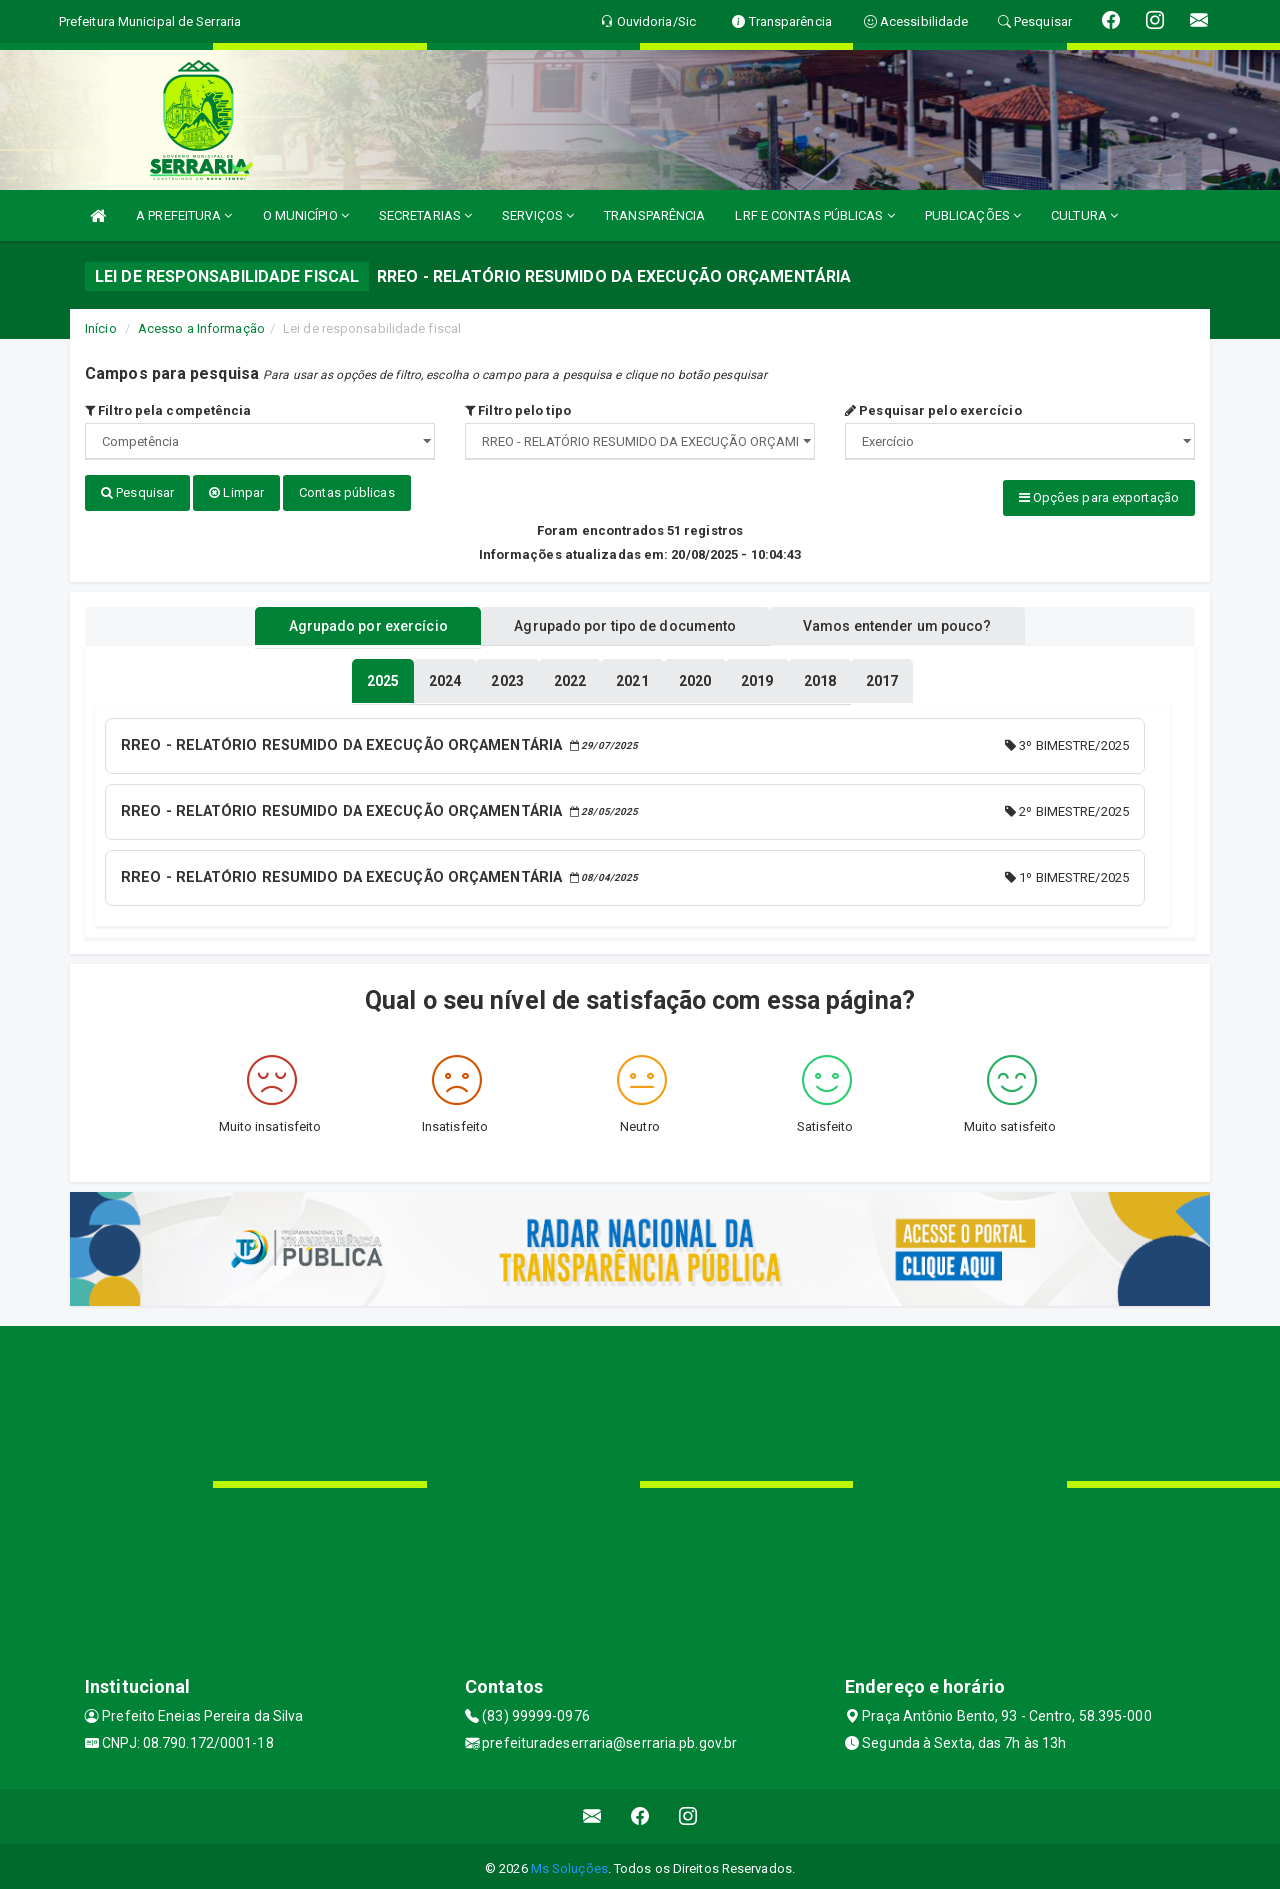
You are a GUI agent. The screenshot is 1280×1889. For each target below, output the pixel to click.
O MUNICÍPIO (306, 215)
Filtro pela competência (168, 410)
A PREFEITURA (184, 215)
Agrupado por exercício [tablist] (350, 623)
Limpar (236, 492)
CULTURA (1084, 215)
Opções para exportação (1099, 497)
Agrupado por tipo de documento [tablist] (625, 623)
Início (101, 328)
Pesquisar (137, 492)
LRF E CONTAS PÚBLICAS (814, 215)
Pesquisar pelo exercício (933, 410)
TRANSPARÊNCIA (654, 215)
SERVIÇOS (538, 215)
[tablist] (383, 678)
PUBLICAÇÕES (973, 215)
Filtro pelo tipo (518, 410)
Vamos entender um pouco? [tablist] (914, 623)
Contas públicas (347, 492)
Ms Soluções (569, 1863)
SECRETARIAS (425, 215)
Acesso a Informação (201, 328)
